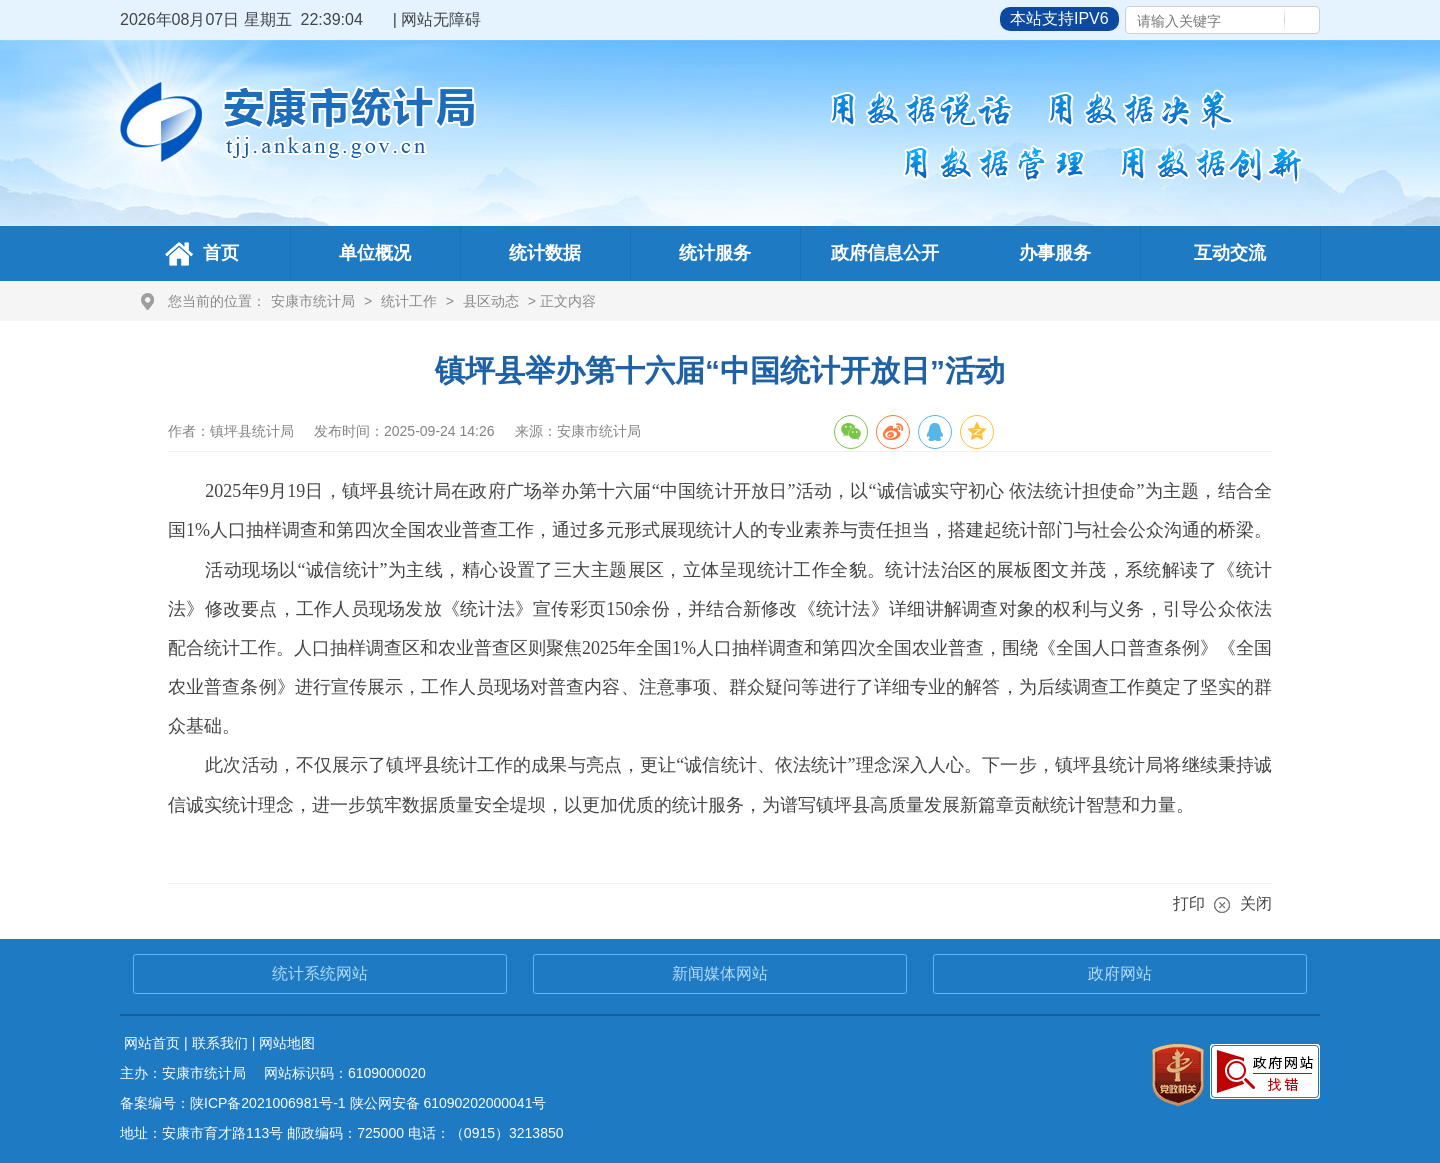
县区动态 (491, 301)
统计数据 (545, 253)
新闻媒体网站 (720, 973)
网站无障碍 (441, 19)
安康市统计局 (313, 301)
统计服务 (715, 253)
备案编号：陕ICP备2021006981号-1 (233, 1103)
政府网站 (1120, 973)
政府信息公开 (885, 253)
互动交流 (1230, 253)
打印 (1189, 903)
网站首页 (152, 1043)
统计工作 (409, 301)
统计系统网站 (320, 973)
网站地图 (287, 1043)
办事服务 (1055, 253)
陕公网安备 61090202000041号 (448, 1103)
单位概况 (375, 253)
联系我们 (220, 1043)
